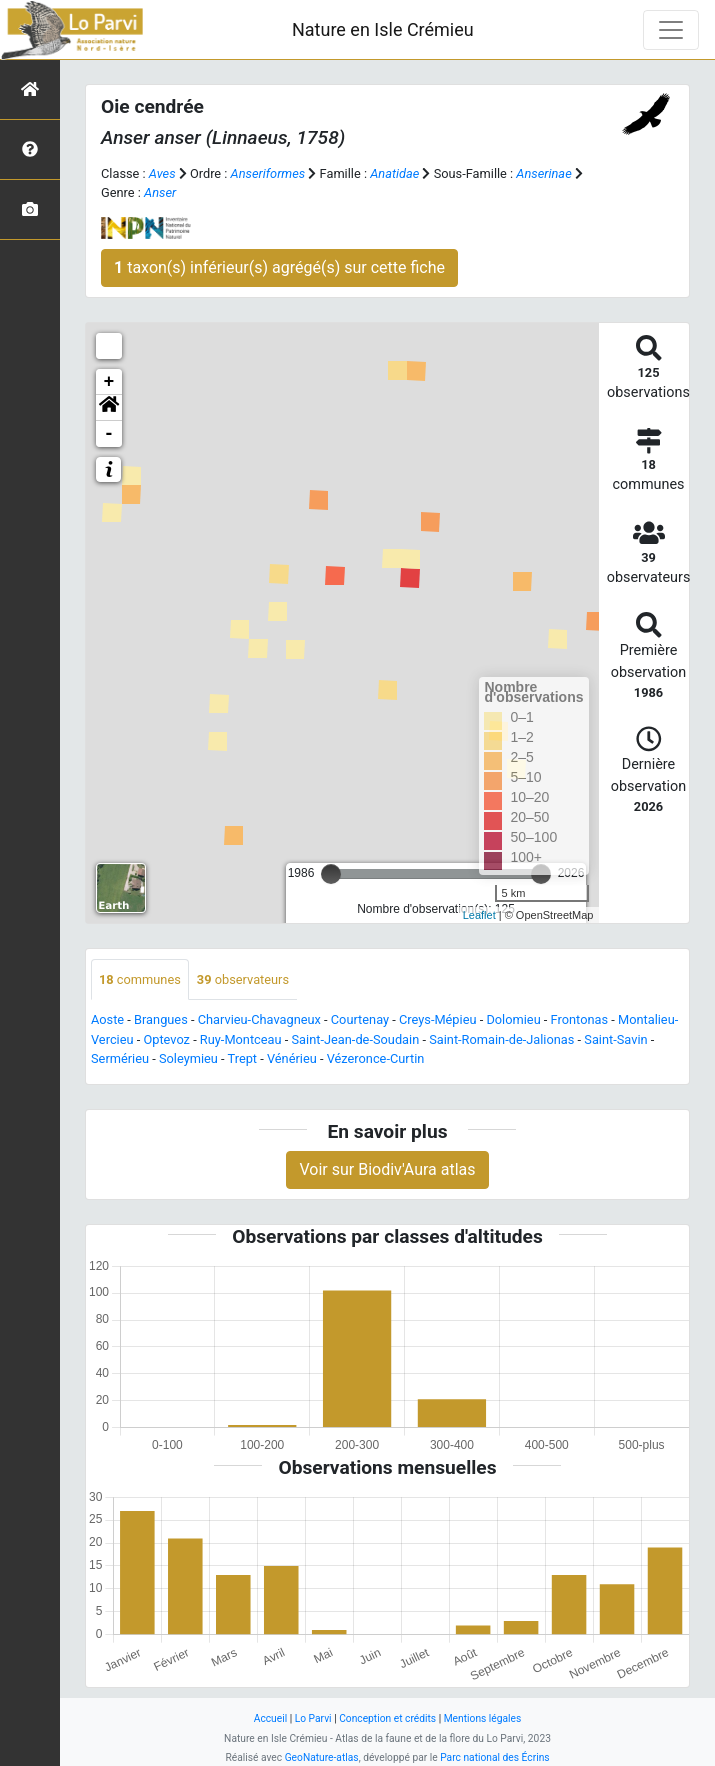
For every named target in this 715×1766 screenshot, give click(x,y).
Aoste (107, 1019)
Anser (160, 192)
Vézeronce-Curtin (376, 1058)
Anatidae (394, 173)
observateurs (243, 979)
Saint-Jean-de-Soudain (356, 1039)
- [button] (109, 434)
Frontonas (579, 1019)
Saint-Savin (615, 1039)
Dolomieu (513, 1019)
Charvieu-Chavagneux (259, 1019)
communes (140, 979)
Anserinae (543, 173)
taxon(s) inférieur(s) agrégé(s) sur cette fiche (279, 267)
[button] (109, 408)
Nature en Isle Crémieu (383, 29)
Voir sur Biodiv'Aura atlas (387, 1169)
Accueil (270, 1718)
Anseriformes (268, 173)
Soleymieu (188, 1058)
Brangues (161, 1019)
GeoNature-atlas (322, 1757)
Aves (162, 173)
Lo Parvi (313, 1718)
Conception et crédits (387, 1718)
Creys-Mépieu (438, 1019)
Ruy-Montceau (241, 1039)
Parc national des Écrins (494, 1757)
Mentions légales (483, 1718)
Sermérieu (120, 1058)
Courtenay (360, 1019)
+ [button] (109, 382)
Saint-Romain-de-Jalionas (501, 1039)
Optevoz (166, 1039)
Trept (243, 1058)
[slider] (331, 874)
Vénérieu (292, 1058)
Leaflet (479, 915)
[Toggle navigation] (671, 30)
